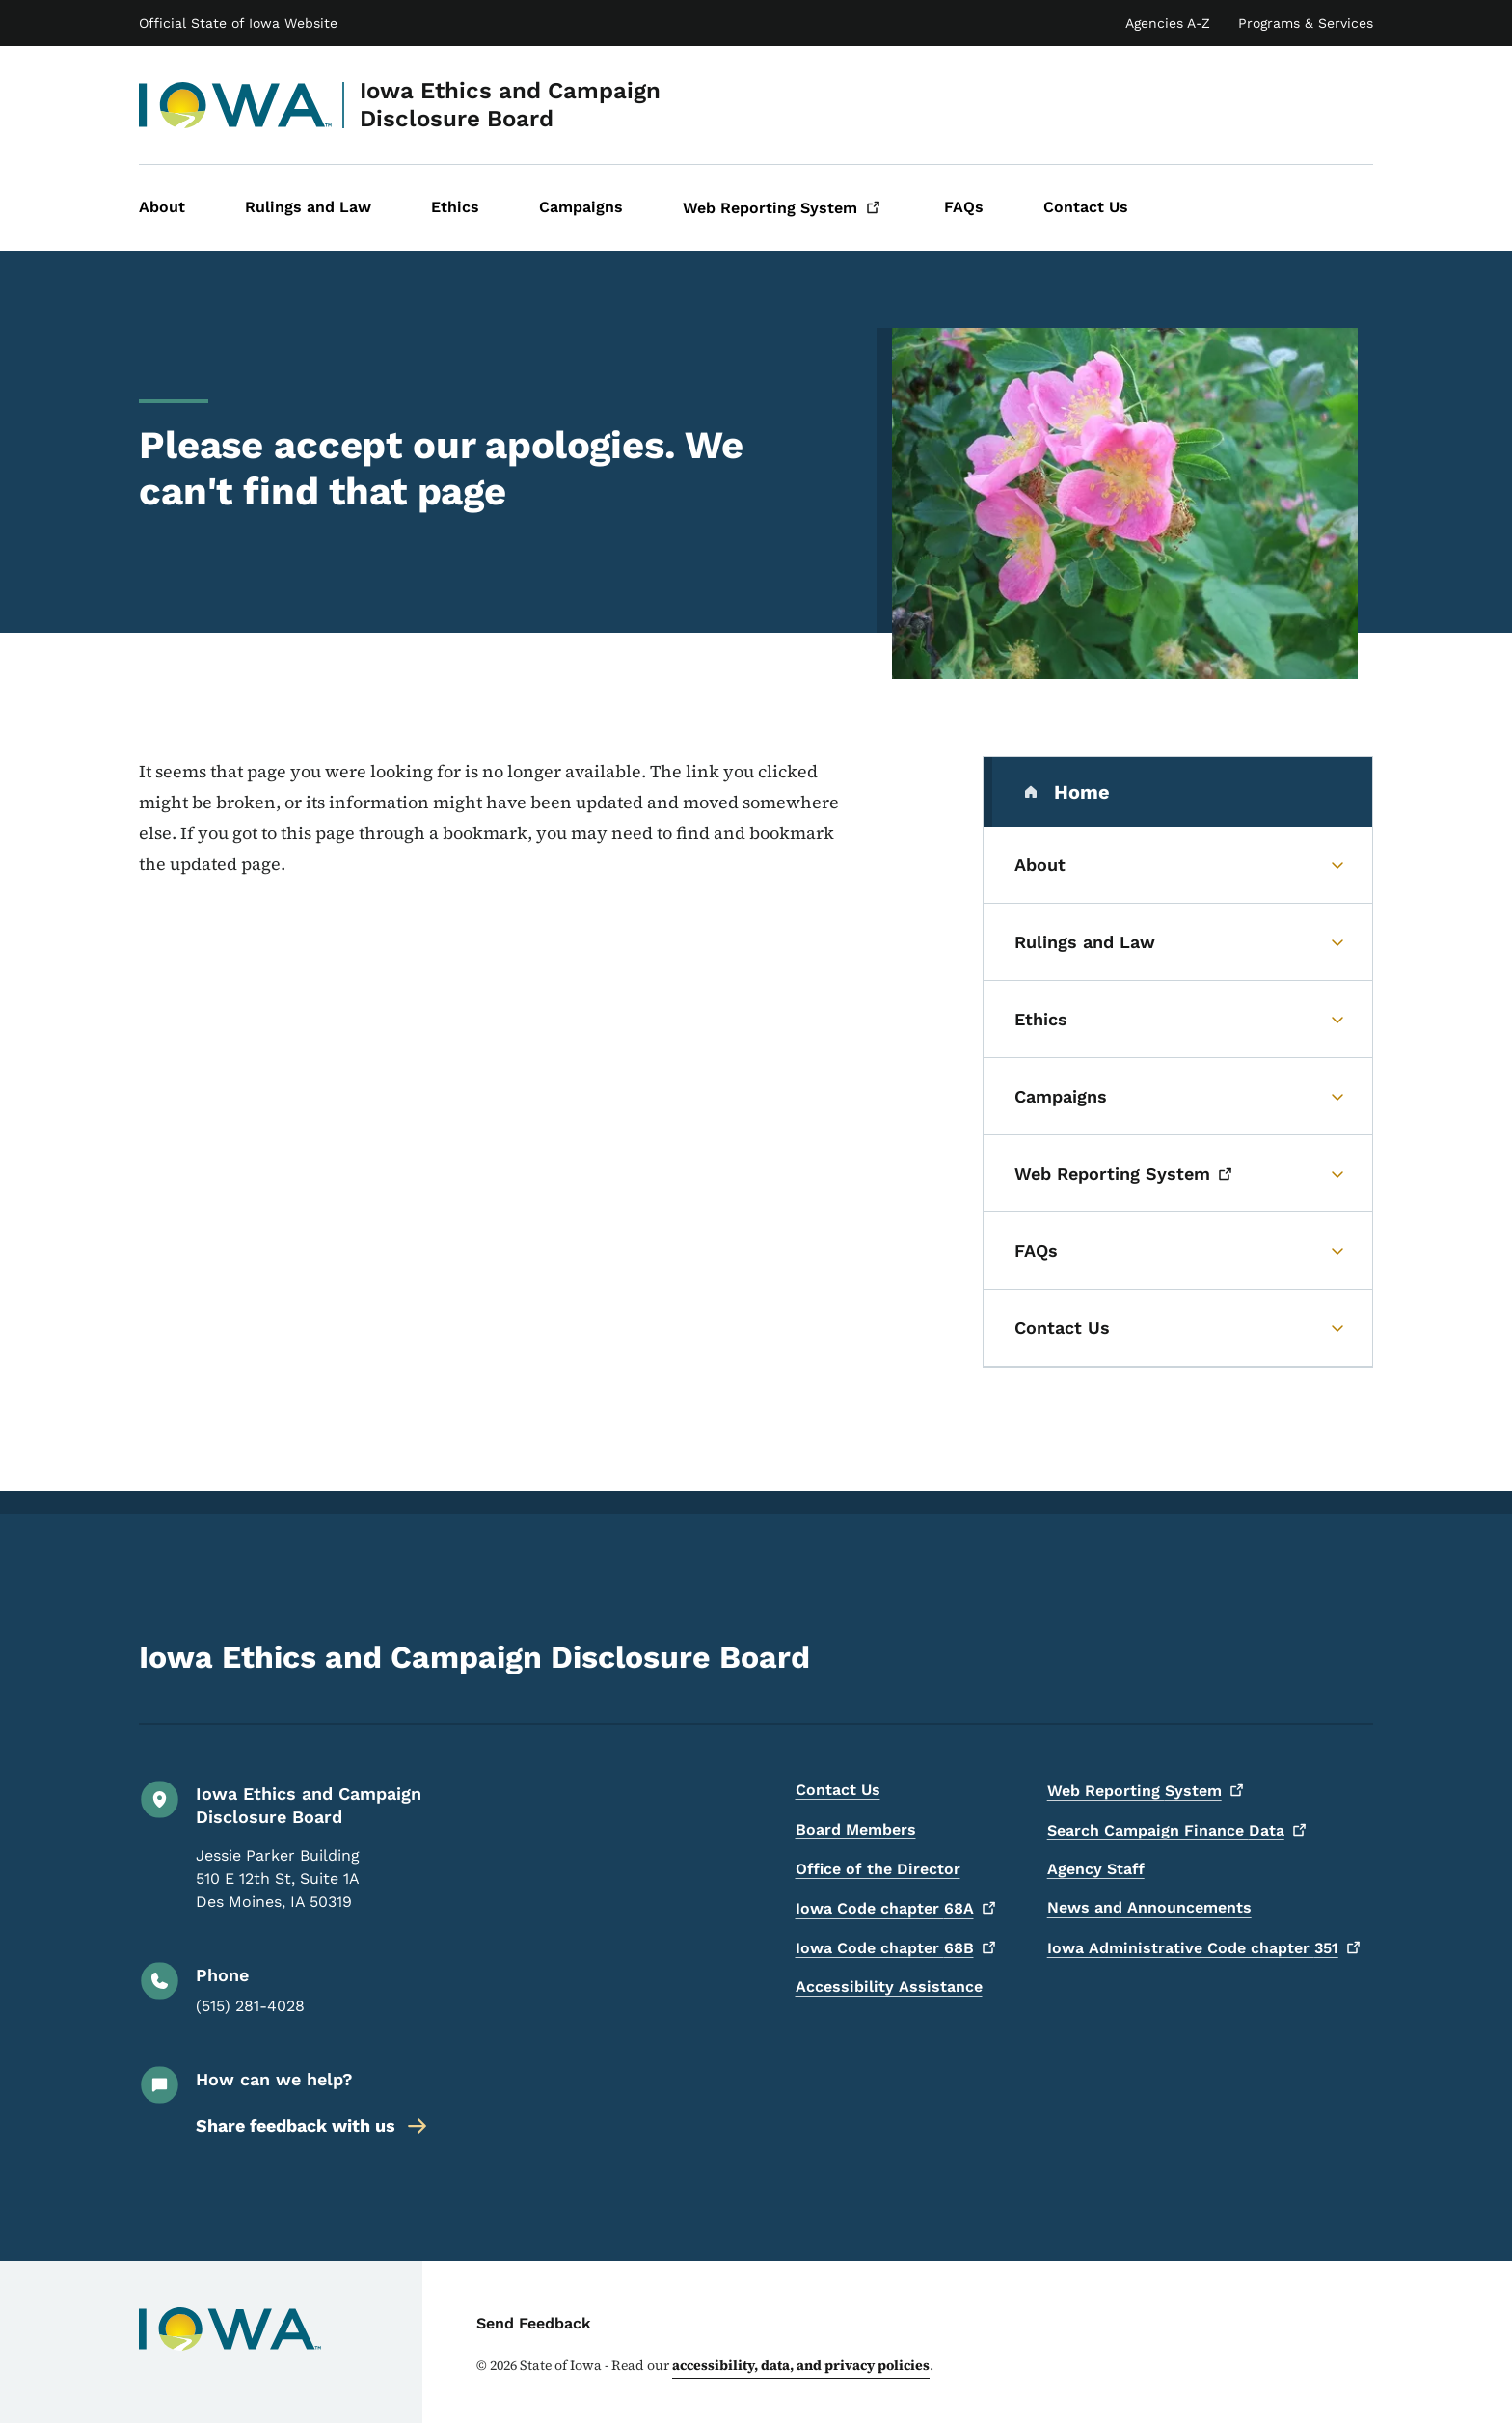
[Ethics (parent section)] (1178, 1019)
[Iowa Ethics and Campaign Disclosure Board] (236, 105)
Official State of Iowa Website (238, 23)
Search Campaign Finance (1179, 1830)
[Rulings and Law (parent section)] (1178, 942)
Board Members (856, 1829)
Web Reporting (1148, 1791)
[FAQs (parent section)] (1178, 1251)
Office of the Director (878, 1869)
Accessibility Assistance (889, 1986)
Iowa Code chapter (898, 1908)
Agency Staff (1096, 1869)
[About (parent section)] (1178, 865)
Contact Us (838, 1790)
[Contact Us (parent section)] (1178, 1328)
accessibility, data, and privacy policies (801, 2365)
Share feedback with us (313, 2125)
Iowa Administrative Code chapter (1206, 1948)
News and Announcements (1149, 1907)
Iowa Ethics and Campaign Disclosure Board (510, 104)
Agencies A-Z (1167, 23)
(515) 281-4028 (250, 2006)
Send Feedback (533, 2323)
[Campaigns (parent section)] (1178, 1096)
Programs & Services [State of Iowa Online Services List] (1305, 23)
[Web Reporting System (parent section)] (1178, 1173)
